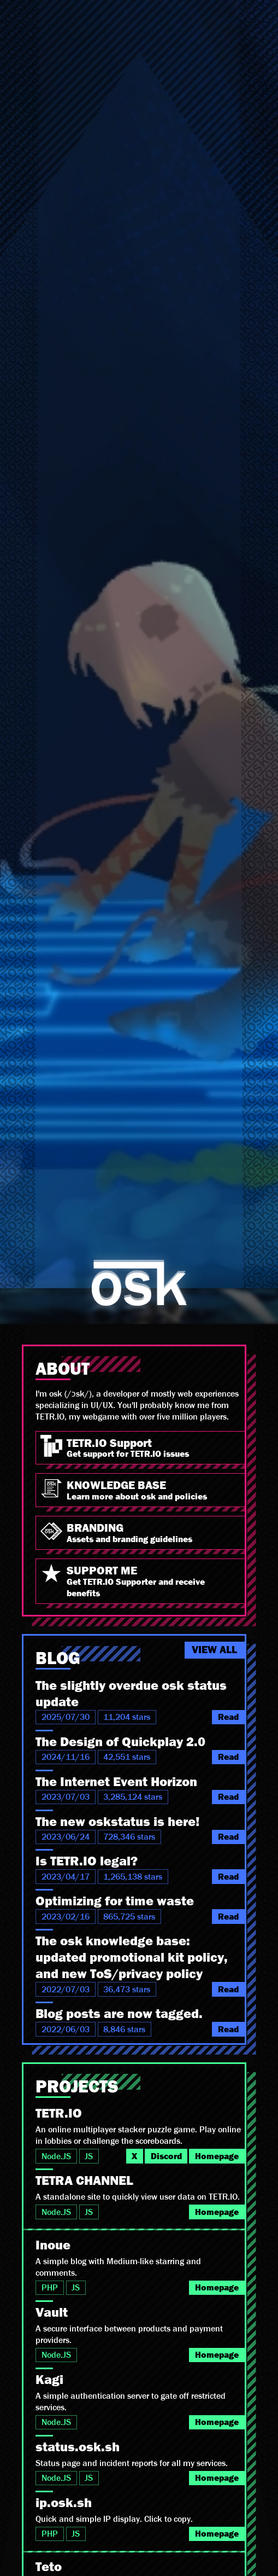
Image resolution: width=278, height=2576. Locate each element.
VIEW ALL (214, 1649)
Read (228, 1717)
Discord (166, 2156)
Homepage (217, 2156)
